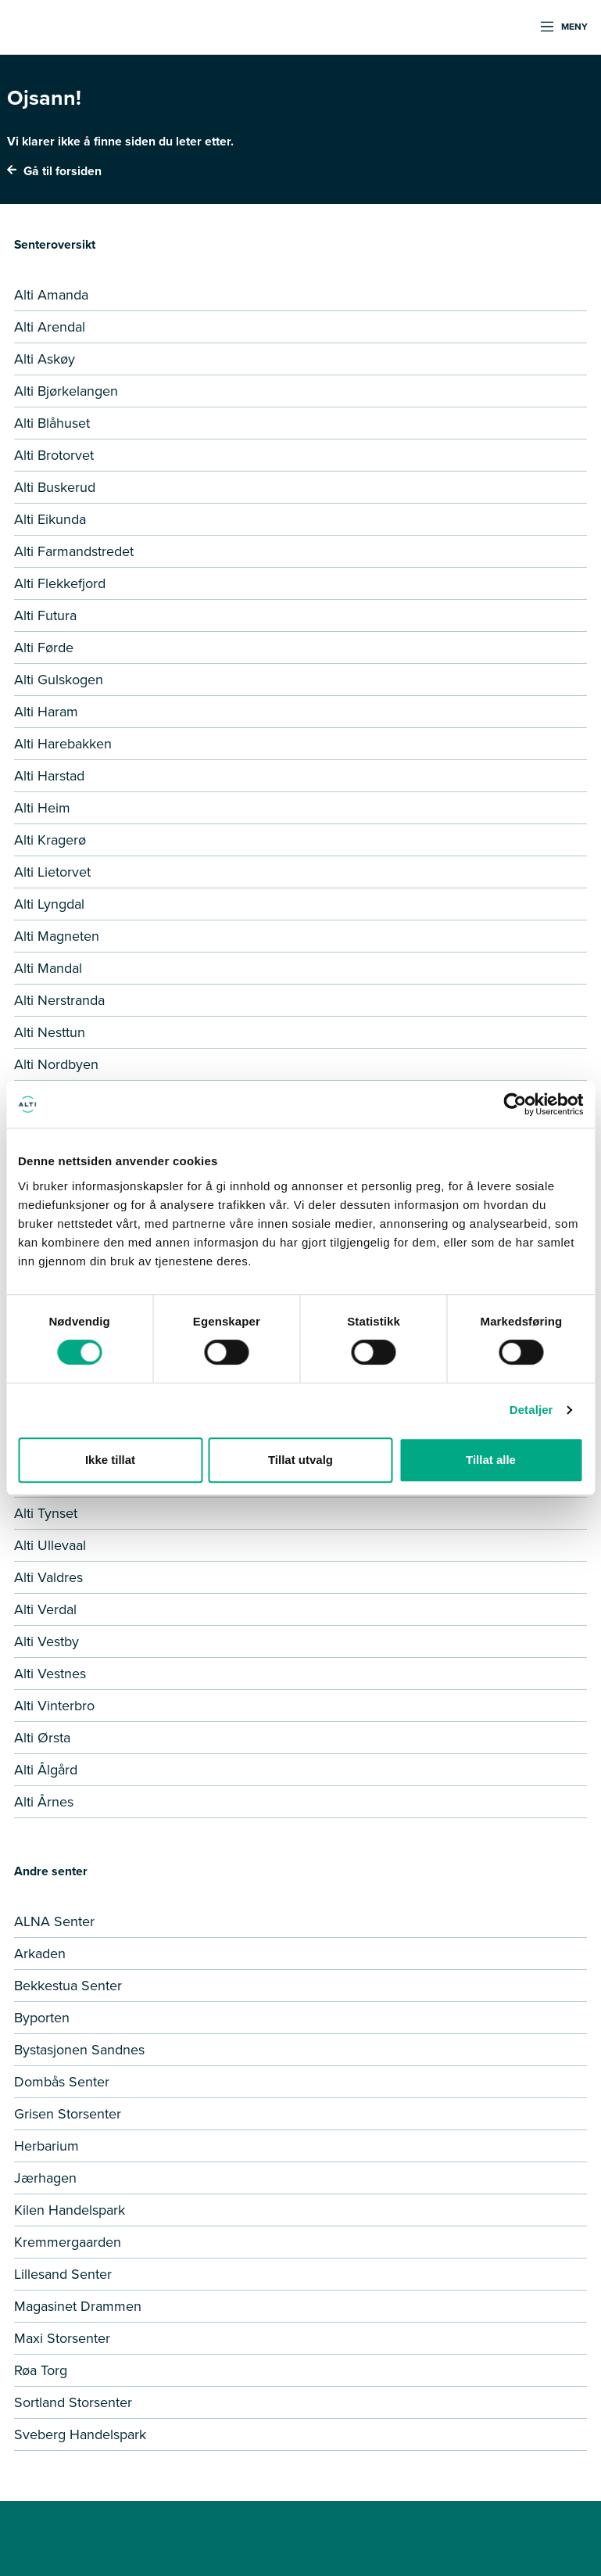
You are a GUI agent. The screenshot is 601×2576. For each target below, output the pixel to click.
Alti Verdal (45, 1609)
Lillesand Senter (63, 2274)
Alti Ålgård (45, 1770)
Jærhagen (45, 2178)
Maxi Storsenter (62, 2338)
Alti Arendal (49, 327)
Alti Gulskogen (58, 679)
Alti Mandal (48, 968)
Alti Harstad (49, 776)
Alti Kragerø (50, 840)
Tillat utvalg (300, 1459)
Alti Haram (46, 711)
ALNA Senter (54, 1921)
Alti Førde (43, 647)
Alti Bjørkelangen (66, 391)
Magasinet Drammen (77, 2306)
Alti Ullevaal (50, 1545)
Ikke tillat (110, 1459)
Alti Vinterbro (54, 1705)
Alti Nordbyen (56, 1064)
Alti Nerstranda (59, 1000)
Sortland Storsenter (73, 2402)
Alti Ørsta (42, 1737)
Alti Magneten (56, 936)
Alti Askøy (44, 359)
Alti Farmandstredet (74, 551)
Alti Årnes (43, 1802)
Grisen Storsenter (67, 2114)
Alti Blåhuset (52, 423)
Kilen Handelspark (69, 2210)
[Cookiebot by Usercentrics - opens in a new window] (514, 1104)
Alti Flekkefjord (60, 583)
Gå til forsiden (54, 171)
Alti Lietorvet (52, 872)
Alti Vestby (46, 1641)
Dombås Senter (61, 2082)
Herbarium (46, 2146)
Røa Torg (40, 2370)
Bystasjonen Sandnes (79, 2050)
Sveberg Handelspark (80, 2434)
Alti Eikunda (50, 519)
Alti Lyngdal (49, 904)
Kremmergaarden (67, 2242)
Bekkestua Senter (68, 1985)
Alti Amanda (51, 295)
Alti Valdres (48, 1577)
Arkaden (40, 1953)
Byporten (42, 2017)
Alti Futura (45, 615)
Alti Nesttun (49, 1032)
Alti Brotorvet (54, 455)
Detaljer (531, 1409)
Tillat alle (491, 1459)
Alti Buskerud (54, 487)
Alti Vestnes (50, 1673)
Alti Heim (42, 808)
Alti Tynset (45, 1513)
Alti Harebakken (63, 744)
